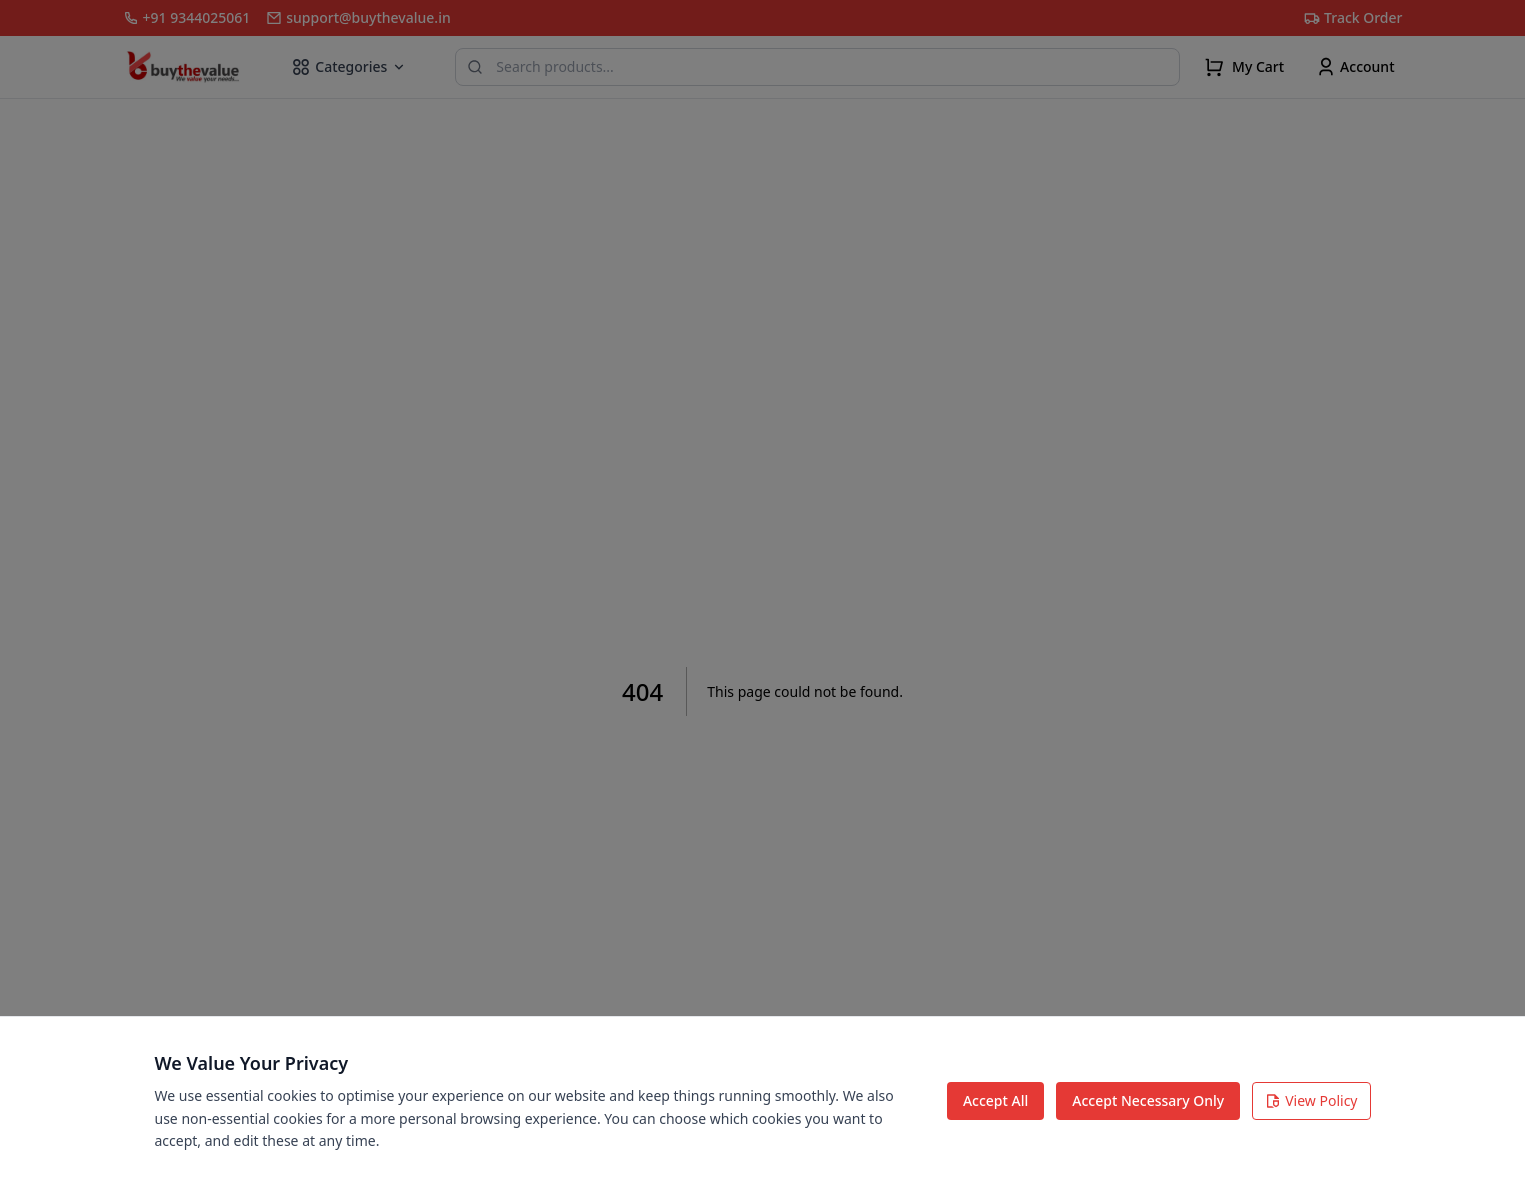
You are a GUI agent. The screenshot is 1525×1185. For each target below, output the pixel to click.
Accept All (995, 1100)
